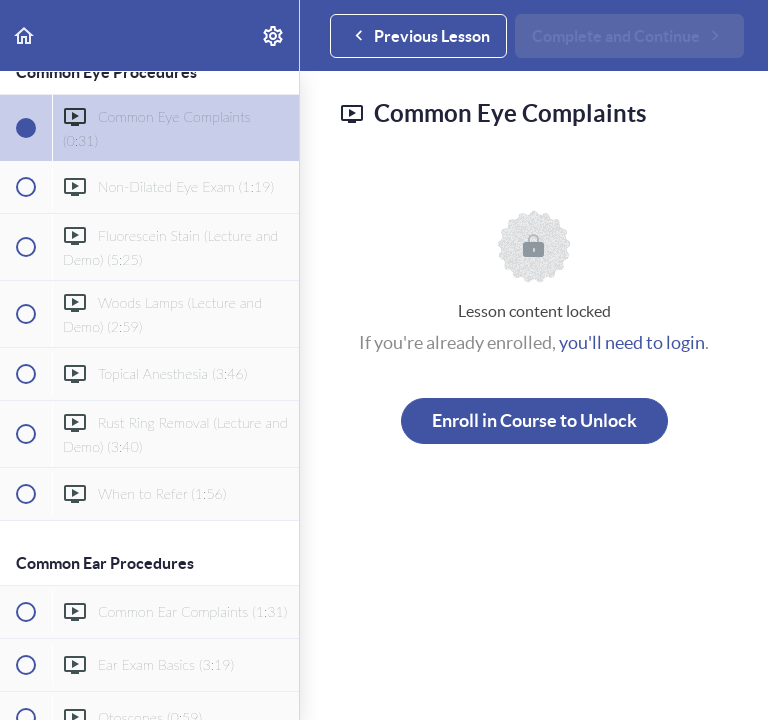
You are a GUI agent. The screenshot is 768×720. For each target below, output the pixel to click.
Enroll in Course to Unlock (534, 420)
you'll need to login (632, 342)
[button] (25, 35)
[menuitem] (274, 35)
